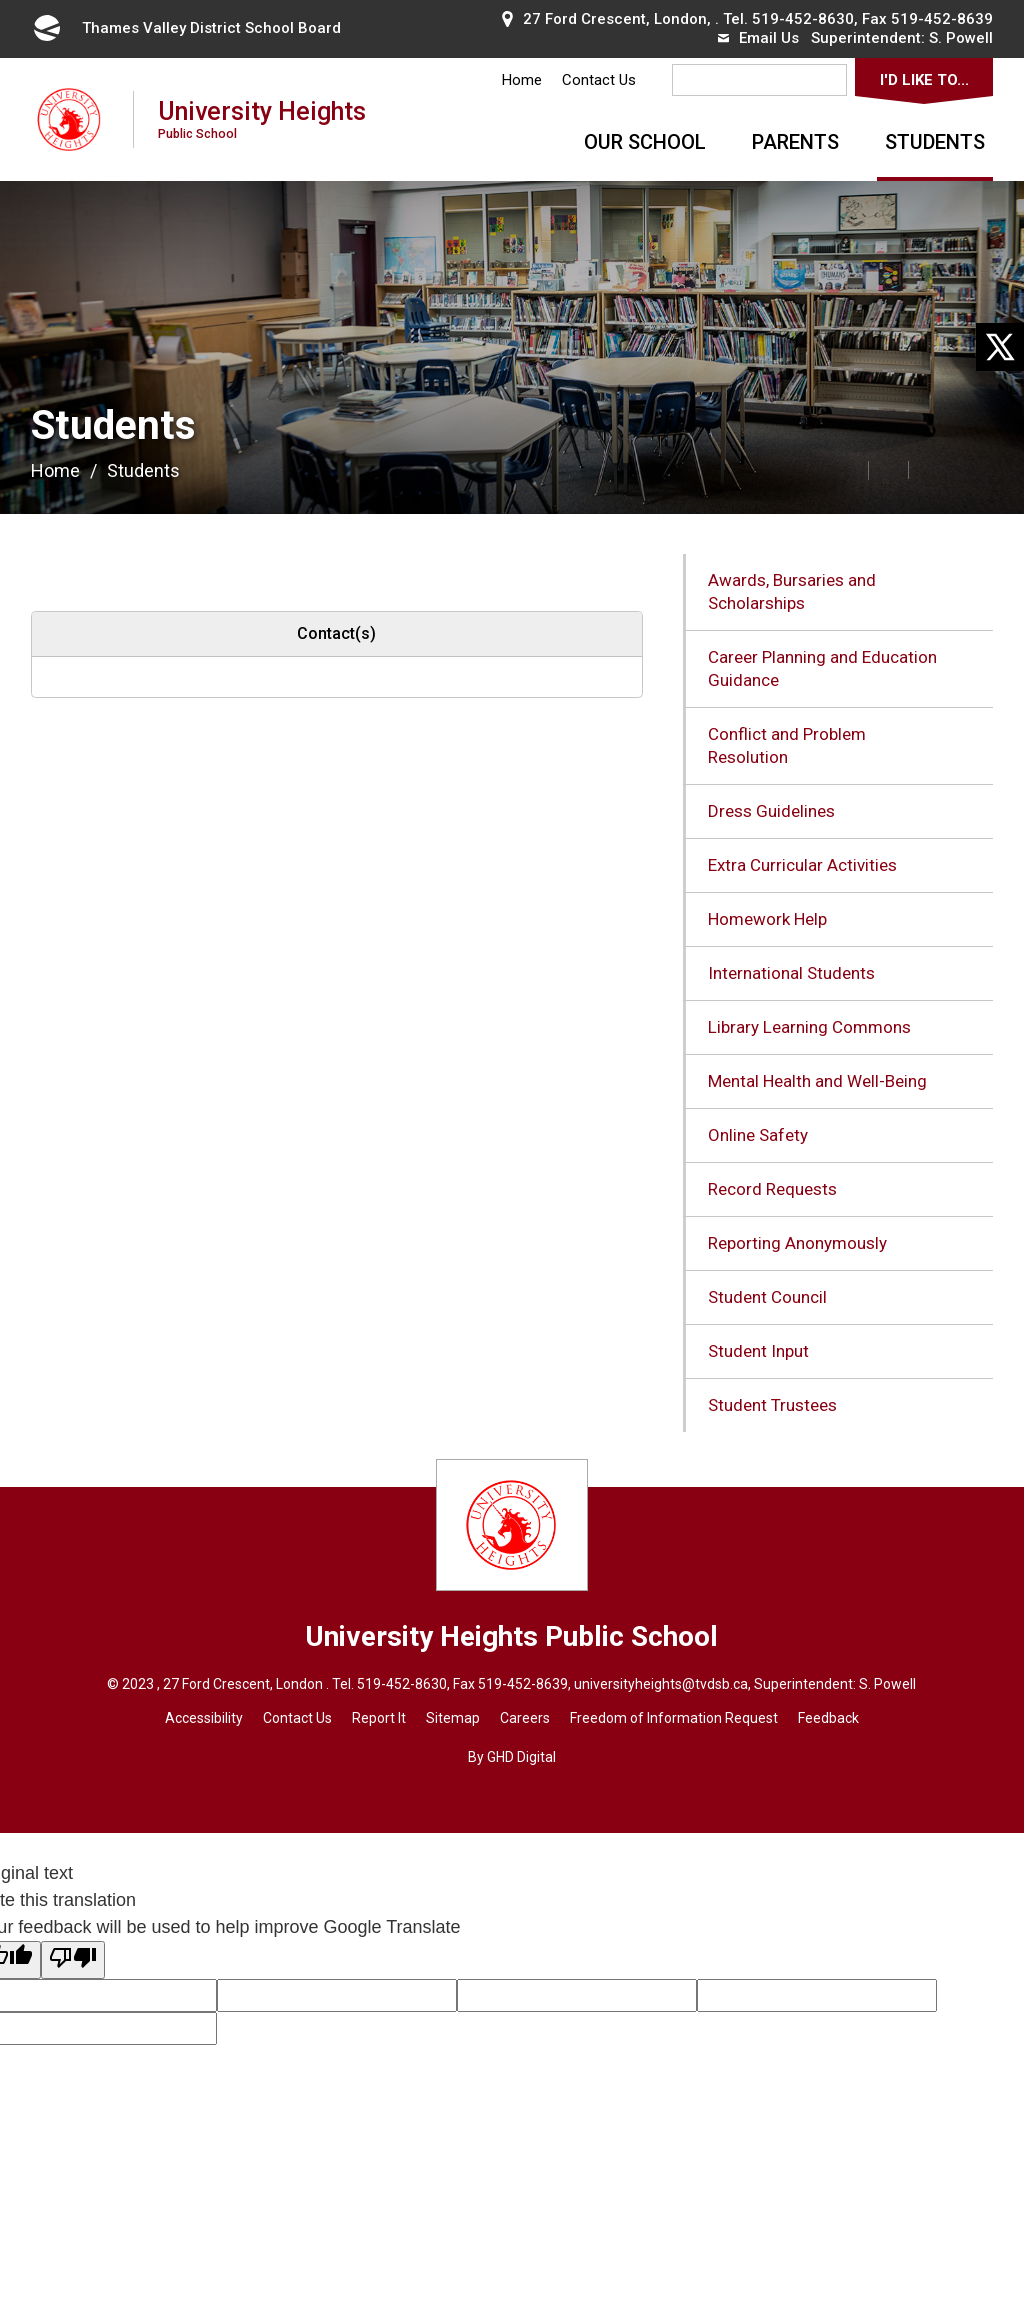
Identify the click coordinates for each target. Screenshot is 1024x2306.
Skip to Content (0, 0)
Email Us (758, 38)
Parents (795, 142)
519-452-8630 (803, 19)
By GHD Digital (512, 1757)
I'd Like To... (924, 80)
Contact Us (599, 80)
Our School (645, 142)
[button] (804, 469)
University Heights (262, 118)
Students (935, 142)
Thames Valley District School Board (186, 28)
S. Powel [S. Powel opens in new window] (886, 1684)
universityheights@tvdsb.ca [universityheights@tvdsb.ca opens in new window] (661, 1684)
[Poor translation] (73, 1960)
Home (522, 80)
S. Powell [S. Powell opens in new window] (961, 38)
